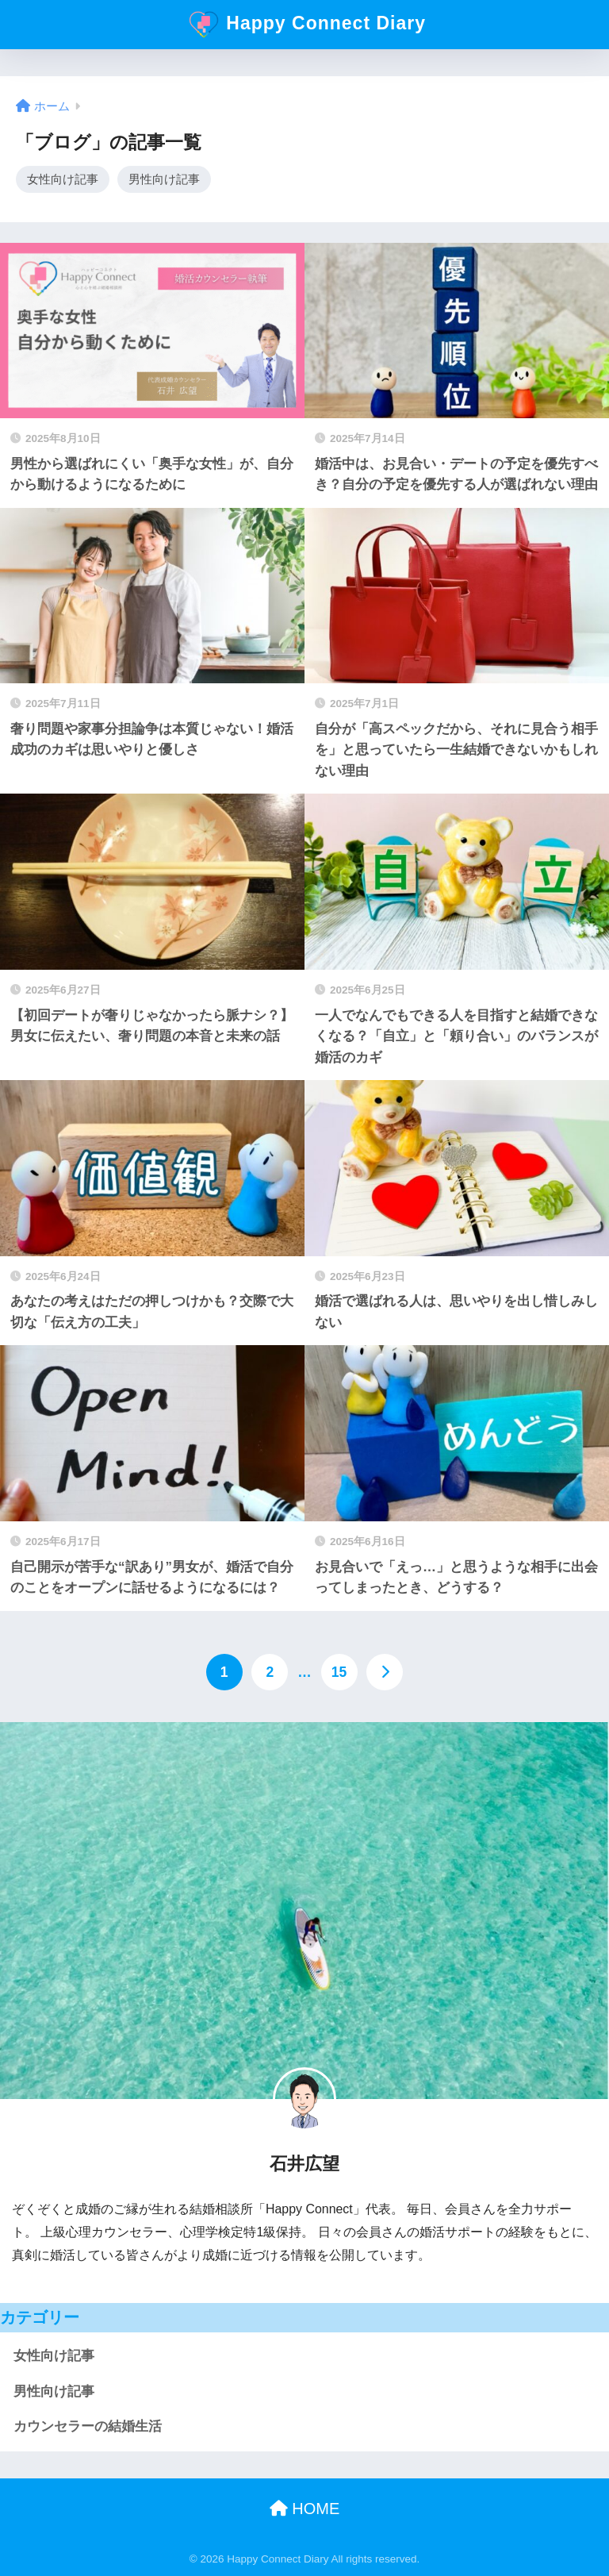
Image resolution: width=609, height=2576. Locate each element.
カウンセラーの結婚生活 (87, 2427)
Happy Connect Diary (306, 24)
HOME (305, 2509)
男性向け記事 (164, 179)
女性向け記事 (62, 179)
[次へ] (384, 1673)
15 (339, 1673)
